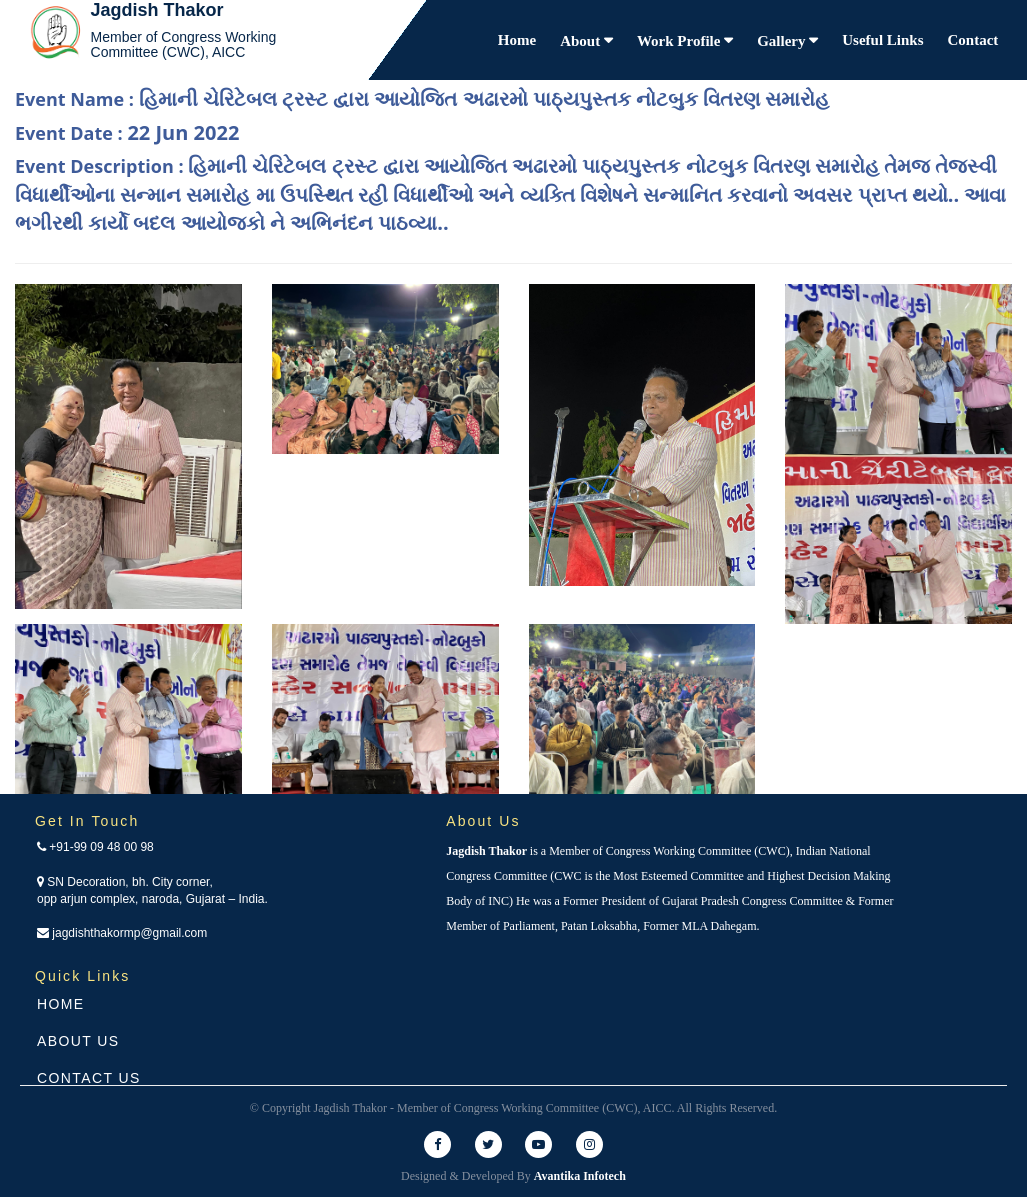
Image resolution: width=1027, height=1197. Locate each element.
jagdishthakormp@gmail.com (122, 933)
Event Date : (127, 132)
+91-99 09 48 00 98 (95, 847)
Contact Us (89, 1078)
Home (517, 40)
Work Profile (680, 41)
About (582, 41)
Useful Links (882, 40)
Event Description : (510, 194)
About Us (78, 1041)
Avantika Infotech (580, 1176)
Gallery (783, 41)
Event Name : (422, 98)
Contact (973, 40)
